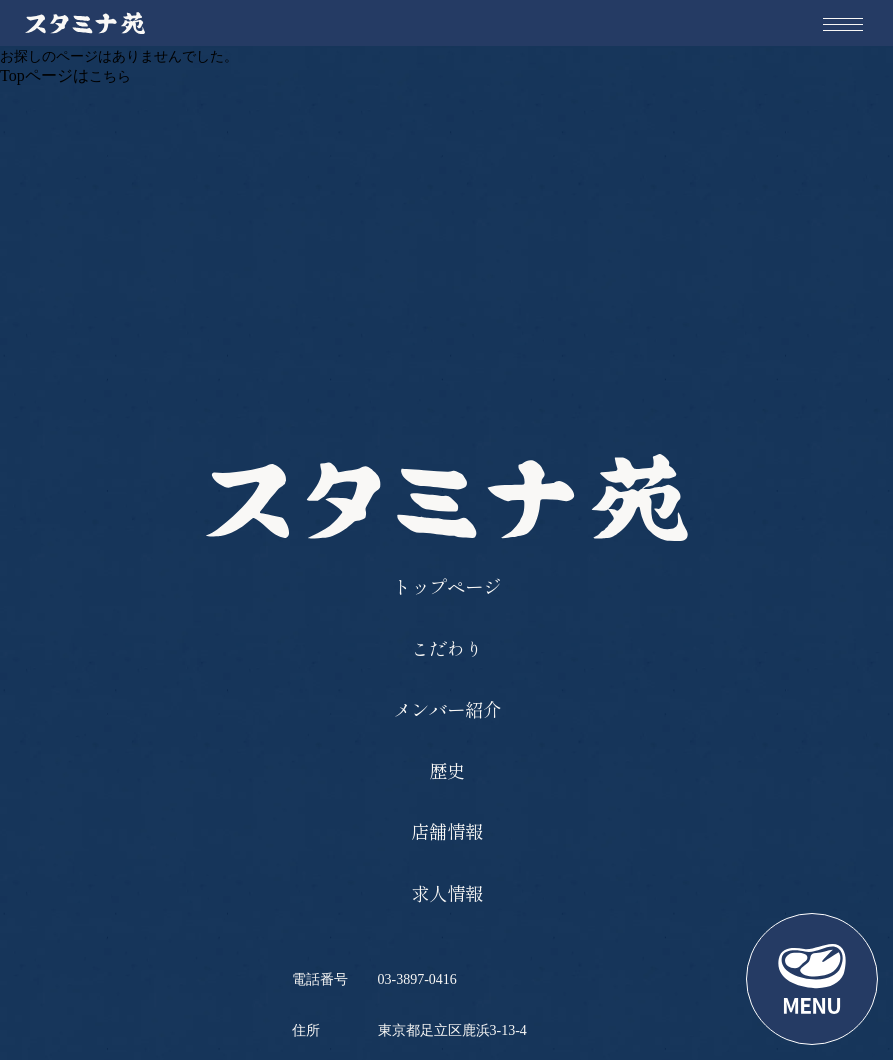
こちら (110, 76)
